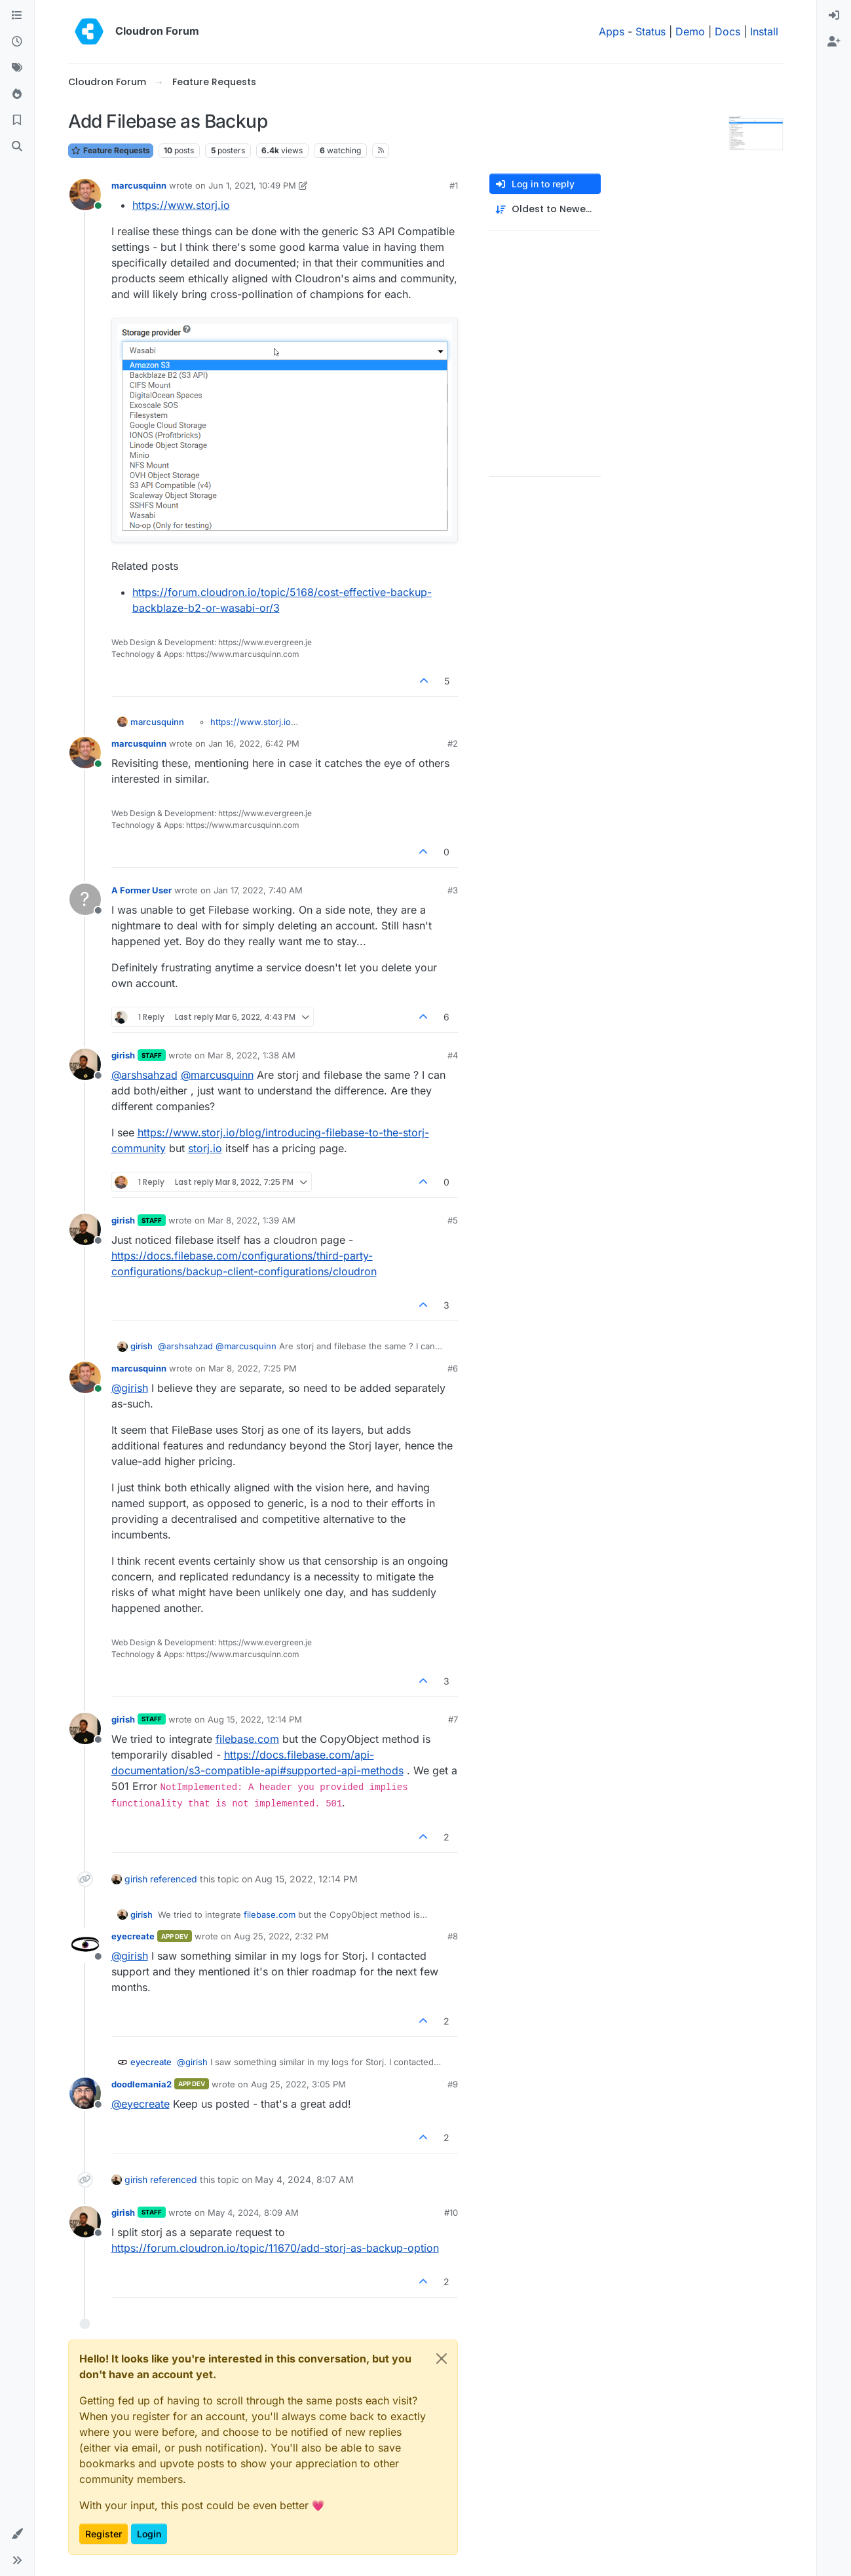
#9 (452, 2084)
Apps (611, 31)
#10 (451, 2212)
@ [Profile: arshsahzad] (144, 1074)
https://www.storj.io (181, 205)
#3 (452, 890)
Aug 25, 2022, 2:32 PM (281, 1936)
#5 (452, 1220)
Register (103, 2533)
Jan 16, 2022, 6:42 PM (253, 743)
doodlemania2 (141, 2084)
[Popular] (17, 94)
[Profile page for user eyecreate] (85, 1945)
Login (149, 2533)
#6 (452, 1368)
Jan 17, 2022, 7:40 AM (258, 890)
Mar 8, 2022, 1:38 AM (251, 1055)
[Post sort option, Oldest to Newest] (545, 209)
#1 (453, 185)
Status (650, 31)
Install (764, 31)
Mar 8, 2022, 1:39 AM (251, 1220)
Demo (690, 31)
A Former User (141, 890)
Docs (727, 31)
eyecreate (133, 1936)
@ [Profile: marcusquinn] (217, 1074)
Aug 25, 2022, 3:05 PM (298, 2084)
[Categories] (17, 15)
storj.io (205, 1148)
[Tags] (17, 68)
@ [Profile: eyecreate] (140, 2103)
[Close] (441, 2358)
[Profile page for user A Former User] (85, 899)
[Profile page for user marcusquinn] (85, 194)
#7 (453, 1719)
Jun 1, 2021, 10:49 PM (252, 185)
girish (123, 1055)
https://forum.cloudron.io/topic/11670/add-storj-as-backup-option (275, 2247)
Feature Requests (110, 150)
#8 (452, 1936)
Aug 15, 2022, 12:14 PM (255, 1719)
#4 (452, 1055)
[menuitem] (834, 15)
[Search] (17, 146)
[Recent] (17, 41)
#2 (452, 743)
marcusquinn (138, 185)
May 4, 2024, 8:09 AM (253, 2212)
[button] (17, 2534)
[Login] (834, 15)
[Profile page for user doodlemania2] (85, 2093)
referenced (173, 1878)
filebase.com (247, 1738)
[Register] (834, 41)
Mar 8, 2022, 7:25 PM (252, 1368)
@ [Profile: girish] (129, 1387)
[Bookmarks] (17, 120)
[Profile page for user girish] (85, 1064)
